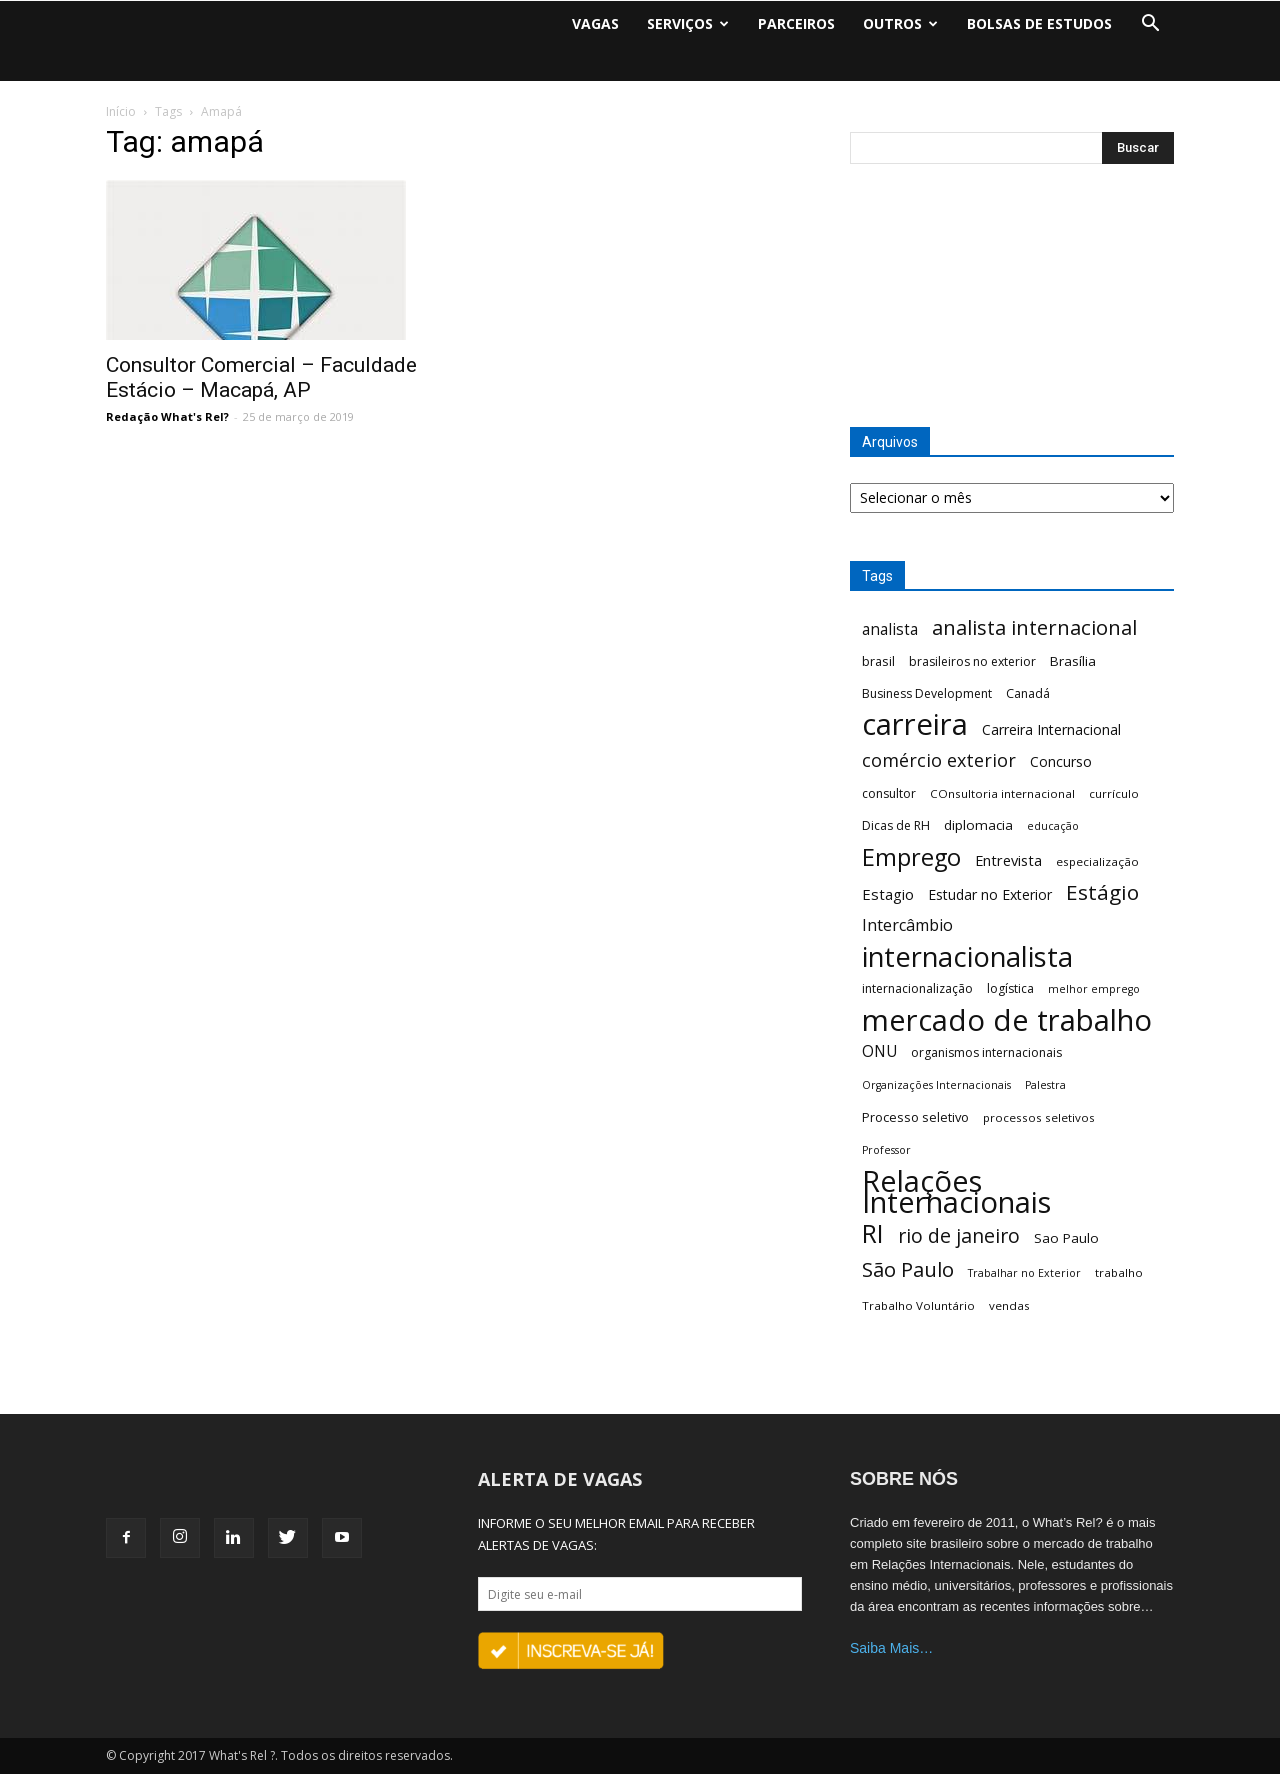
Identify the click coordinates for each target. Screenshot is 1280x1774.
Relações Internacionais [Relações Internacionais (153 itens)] (956, 1192)
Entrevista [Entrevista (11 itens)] (1008, 860)
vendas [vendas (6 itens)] (1009, 1305)
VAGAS (595, 23)
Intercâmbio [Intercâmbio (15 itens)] (907, 925)
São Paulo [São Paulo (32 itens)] (908, 1269)
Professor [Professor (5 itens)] (886, 1150)
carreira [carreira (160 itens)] (915, 724)
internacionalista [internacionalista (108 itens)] (967, 956)
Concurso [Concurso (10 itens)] (1061, 761)
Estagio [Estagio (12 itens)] (888, 894)
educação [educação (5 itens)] (1053, 826)
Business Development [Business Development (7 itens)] (927, 693)
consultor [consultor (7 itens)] (889, 793)
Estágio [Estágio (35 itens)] (1102, 892)
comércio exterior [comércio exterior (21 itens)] (939, 760)
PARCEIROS (796, 23)
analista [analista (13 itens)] (890, 629)
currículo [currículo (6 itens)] (1114, 793)
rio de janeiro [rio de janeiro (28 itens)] (959, 1235)
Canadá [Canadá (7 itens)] (1028, 693)
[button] (1150, 24)
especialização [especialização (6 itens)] (1097, 861)
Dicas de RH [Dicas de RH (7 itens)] (896, 825)
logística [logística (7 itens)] (1010, 988)
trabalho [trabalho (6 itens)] (1119, 1272)
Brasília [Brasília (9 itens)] (1073, 661)
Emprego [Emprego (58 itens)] (911, 857)
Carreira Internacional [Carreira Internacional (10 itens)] (1051, 729)
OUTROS (900, 23)
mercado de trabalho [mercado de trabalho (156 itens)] (1007, 1020)
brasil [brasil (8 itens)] (878, 661)
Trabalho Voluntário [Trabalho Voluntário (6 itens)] (918, 1305)
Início (121, 111)
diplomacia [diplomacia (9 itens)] (978, 825)
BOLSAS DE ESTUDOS (1039, 23)
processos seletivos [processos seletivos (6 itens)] (1039, 1117)
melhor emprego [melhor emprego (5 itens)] (1094, 989)
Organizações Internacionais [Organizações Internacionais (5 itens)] (936, 1085)
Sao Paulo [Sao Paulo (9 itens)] (1066, 1238)
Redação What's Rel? (167, 416)
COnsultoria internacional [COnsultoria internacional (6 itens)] (1002, 793)
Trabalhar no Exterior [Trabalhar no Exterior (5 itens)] (1024, 1273)
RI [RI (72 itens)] (873, 1233)
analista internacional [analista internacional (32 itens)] (1034, 627)
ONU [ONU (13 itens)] (879, 1051)
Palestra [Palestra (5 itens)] (1045, 1085)
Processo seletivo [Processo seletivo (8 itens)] (915, 1117)
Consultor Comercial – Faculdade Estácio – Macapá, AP (261, 377)
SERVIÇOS (688, 23)
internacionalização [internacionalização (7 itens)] (917, 988)
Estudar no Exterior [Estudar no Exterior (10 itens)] (990, 894)
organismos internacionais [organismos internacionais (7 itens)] (986, 1052)
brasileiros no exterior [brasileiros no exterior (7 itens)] (972, 661)
